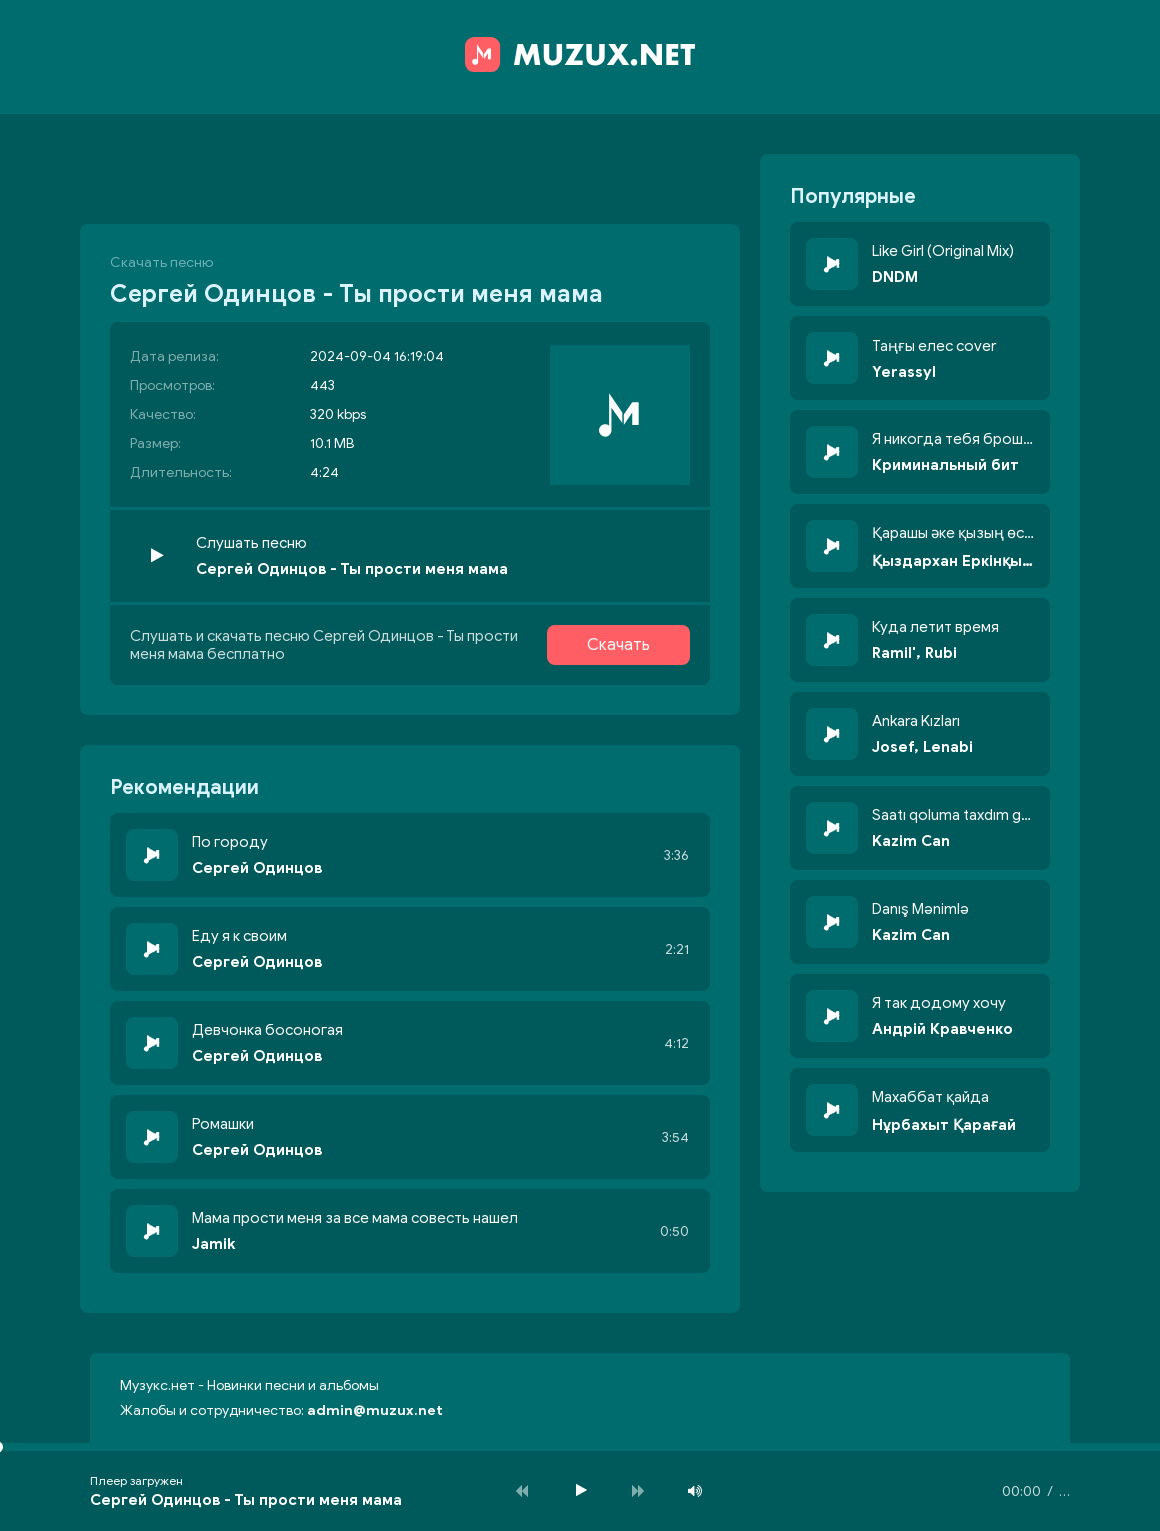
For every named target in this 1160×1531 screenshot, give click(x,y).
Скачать (618, 645)
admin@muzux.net (375, 1410)
